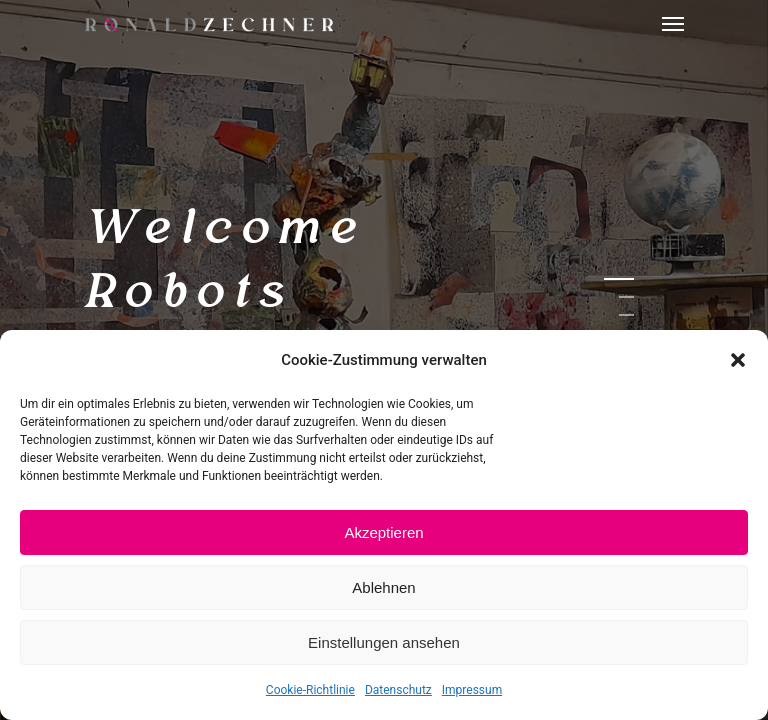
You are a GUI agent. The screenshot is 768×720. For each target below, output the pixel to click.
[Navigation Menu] (673, 24)
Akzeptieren (383, 532)
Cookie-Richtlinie (310, 690)
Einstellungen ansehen (384, 642)
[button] (738, 360)
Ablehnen (383, 587)
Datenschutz (398, 690)
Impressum (472, 690)
